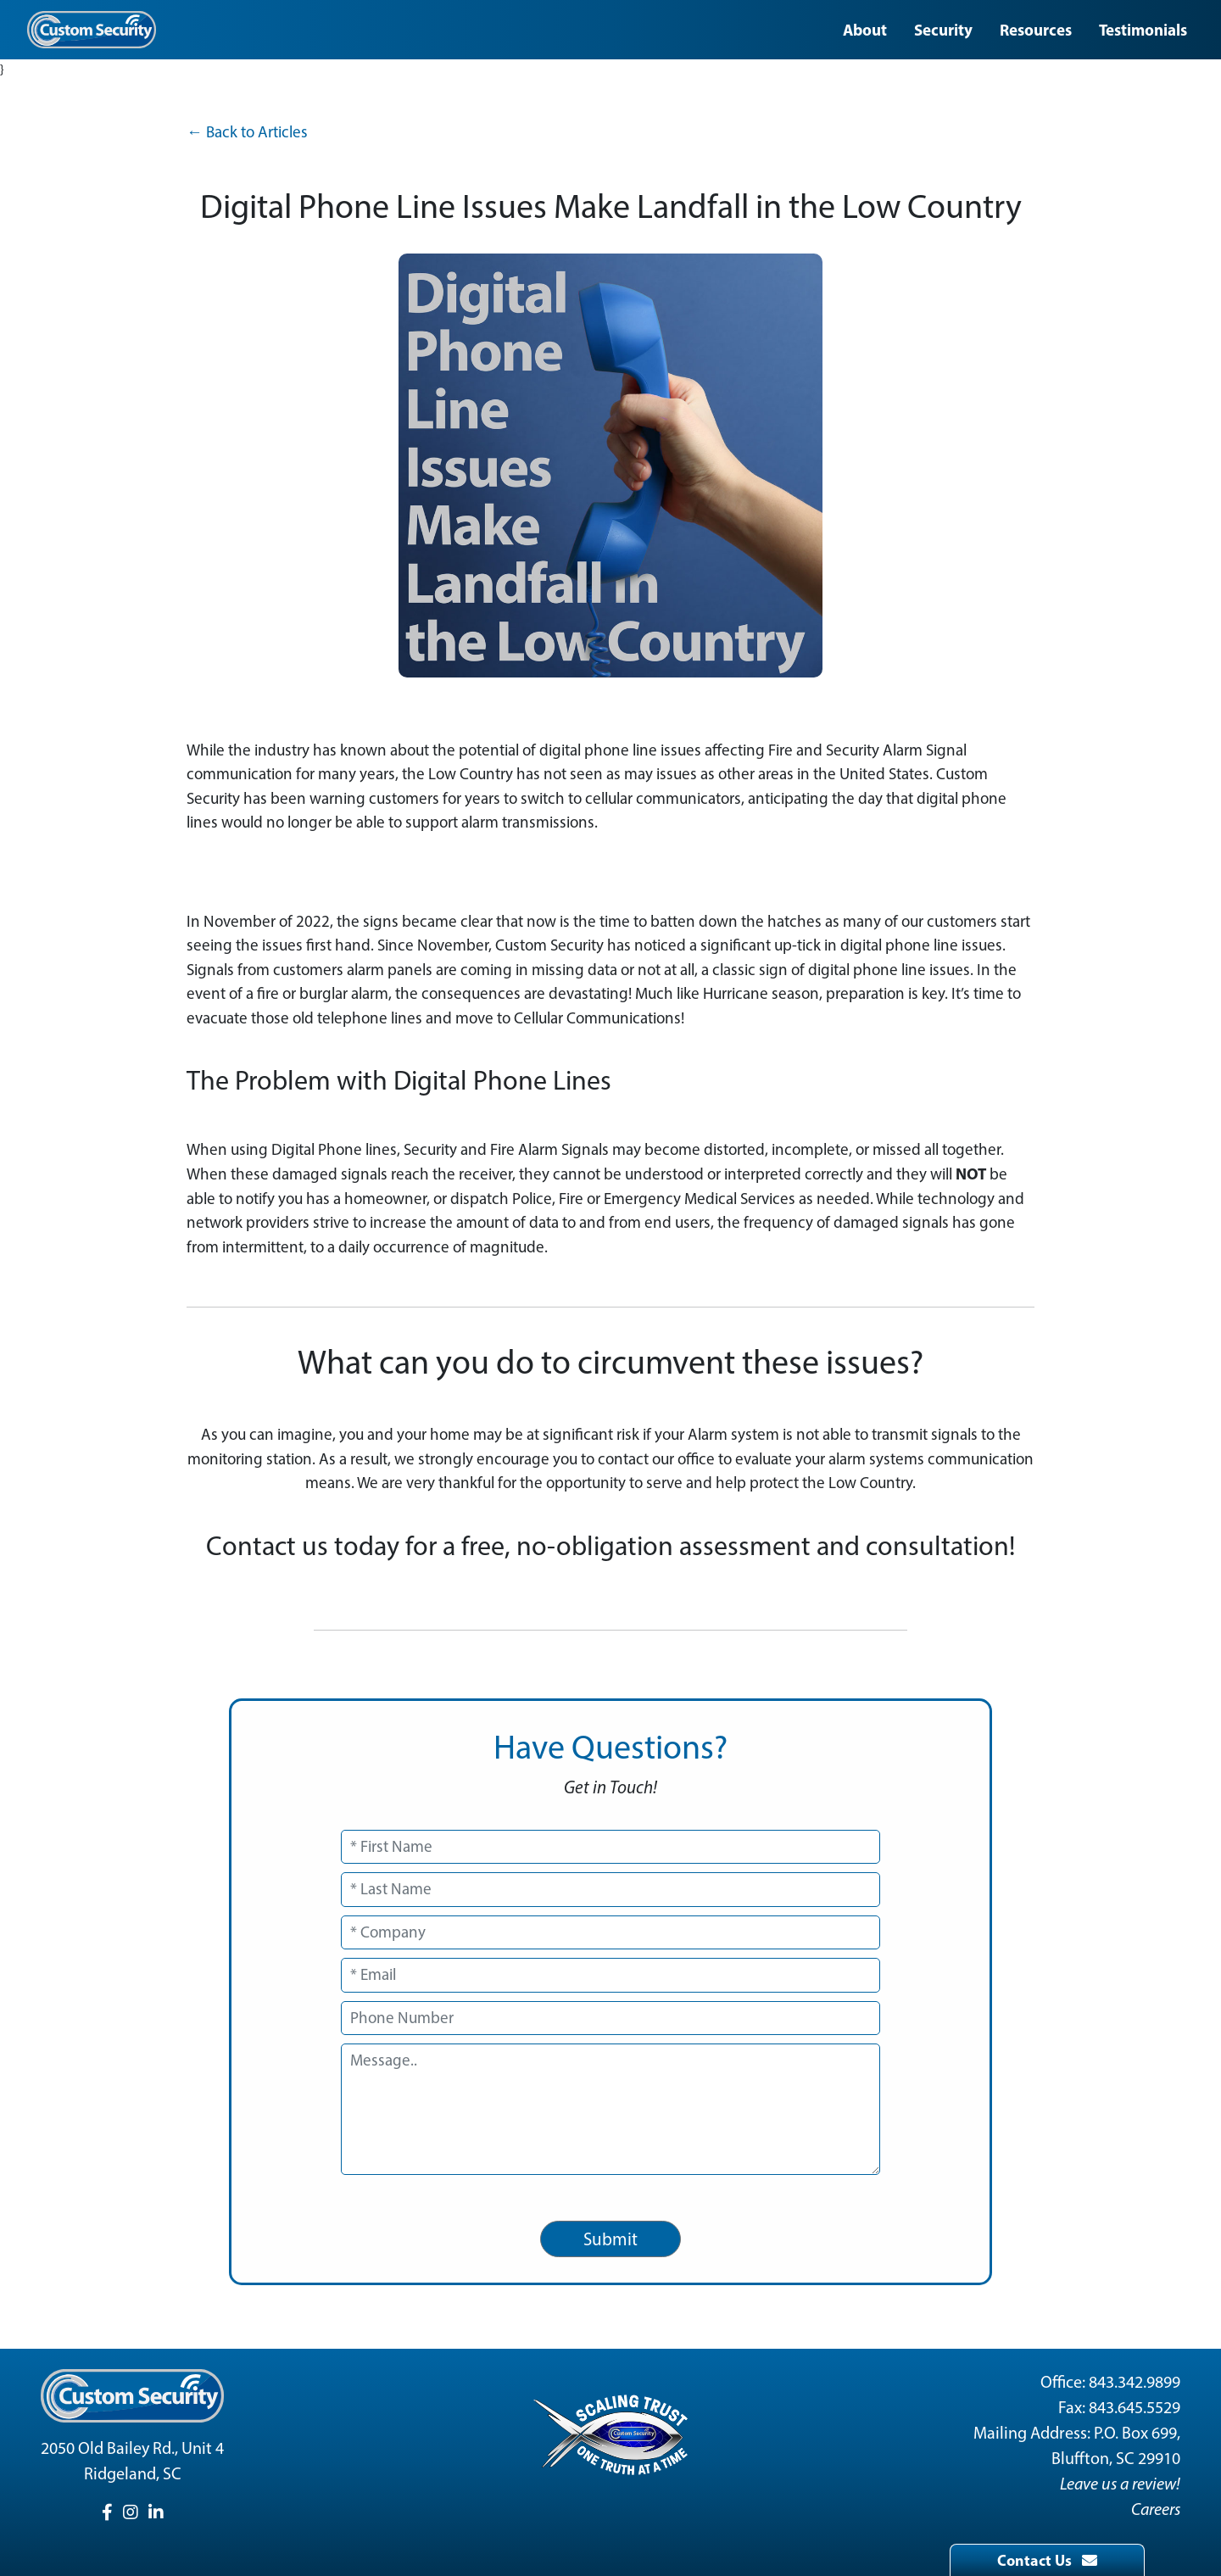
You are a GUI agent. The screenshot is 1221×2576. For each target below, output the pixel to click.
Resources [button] (1036, 30)
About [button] (865, 30)
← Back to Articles (247, 132)
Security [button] (943, 30)
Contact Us (1047, 2560)
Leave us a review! (1120, 2483)
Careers (1155, 2509)
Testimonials (1143, 30)
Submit (610, 2239)
